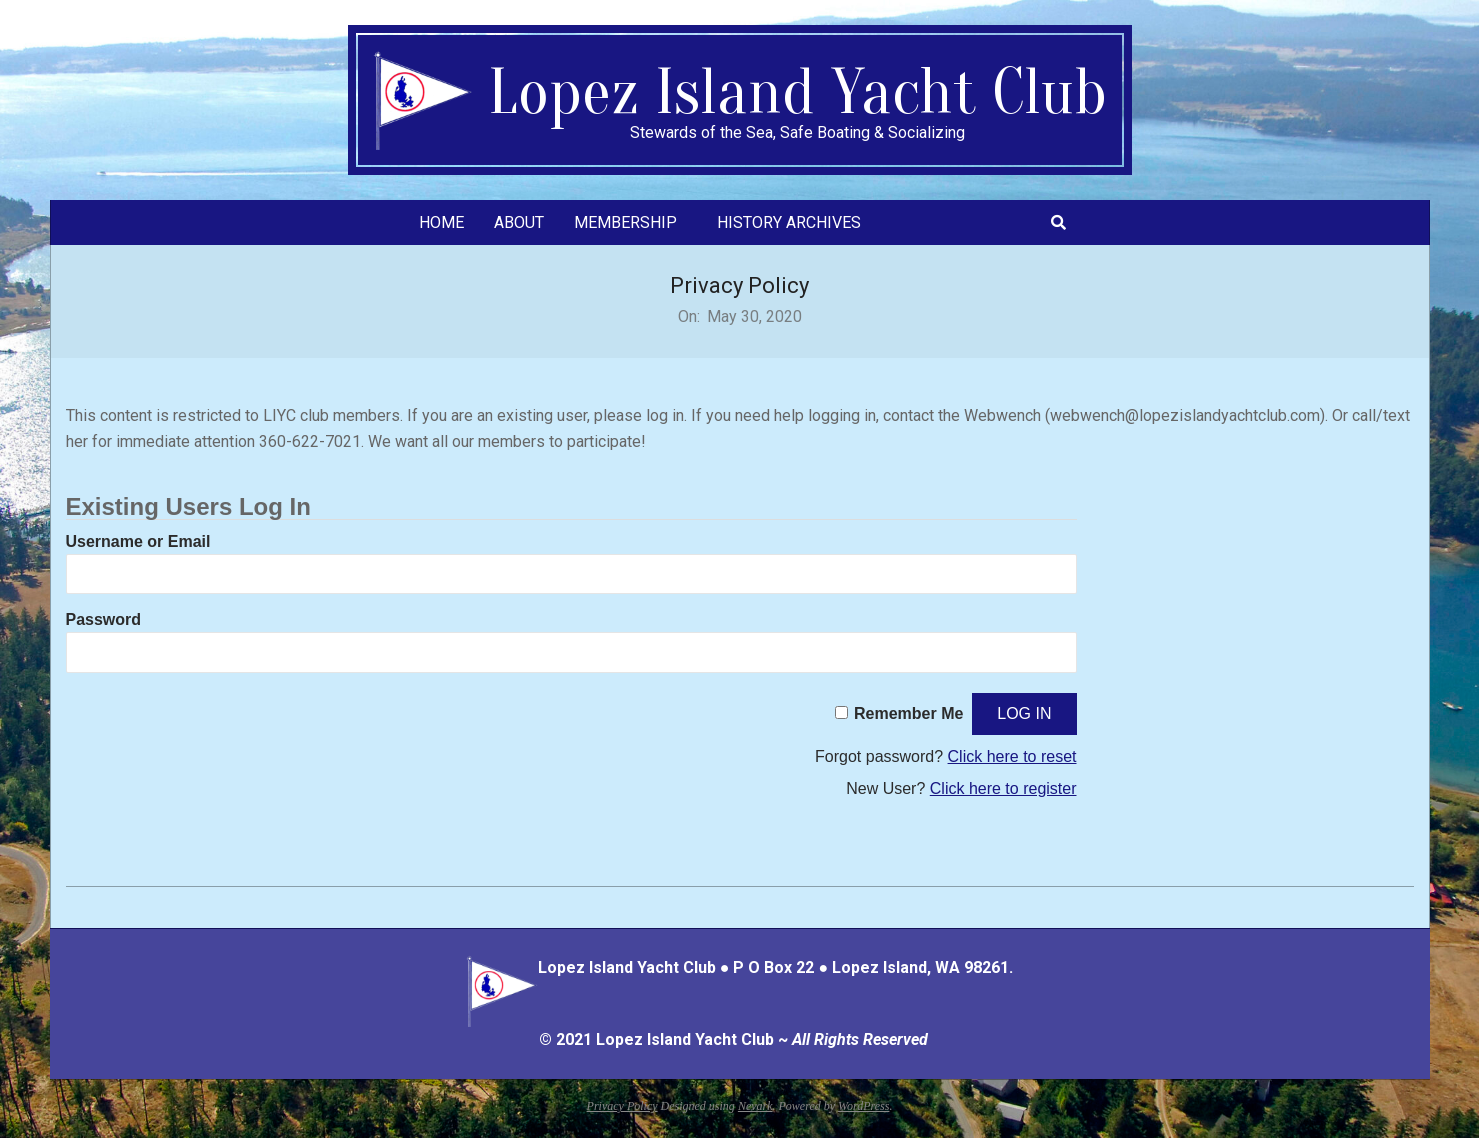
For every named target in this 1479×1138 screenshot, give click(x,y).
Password (104, 619)
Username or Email (138, 541)
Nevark (755, 1106)
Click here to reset (1012, 756)
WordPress (863, 1106)
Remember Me (908, 713)
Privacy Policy (622, 1106)
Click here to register (1003, 788)
